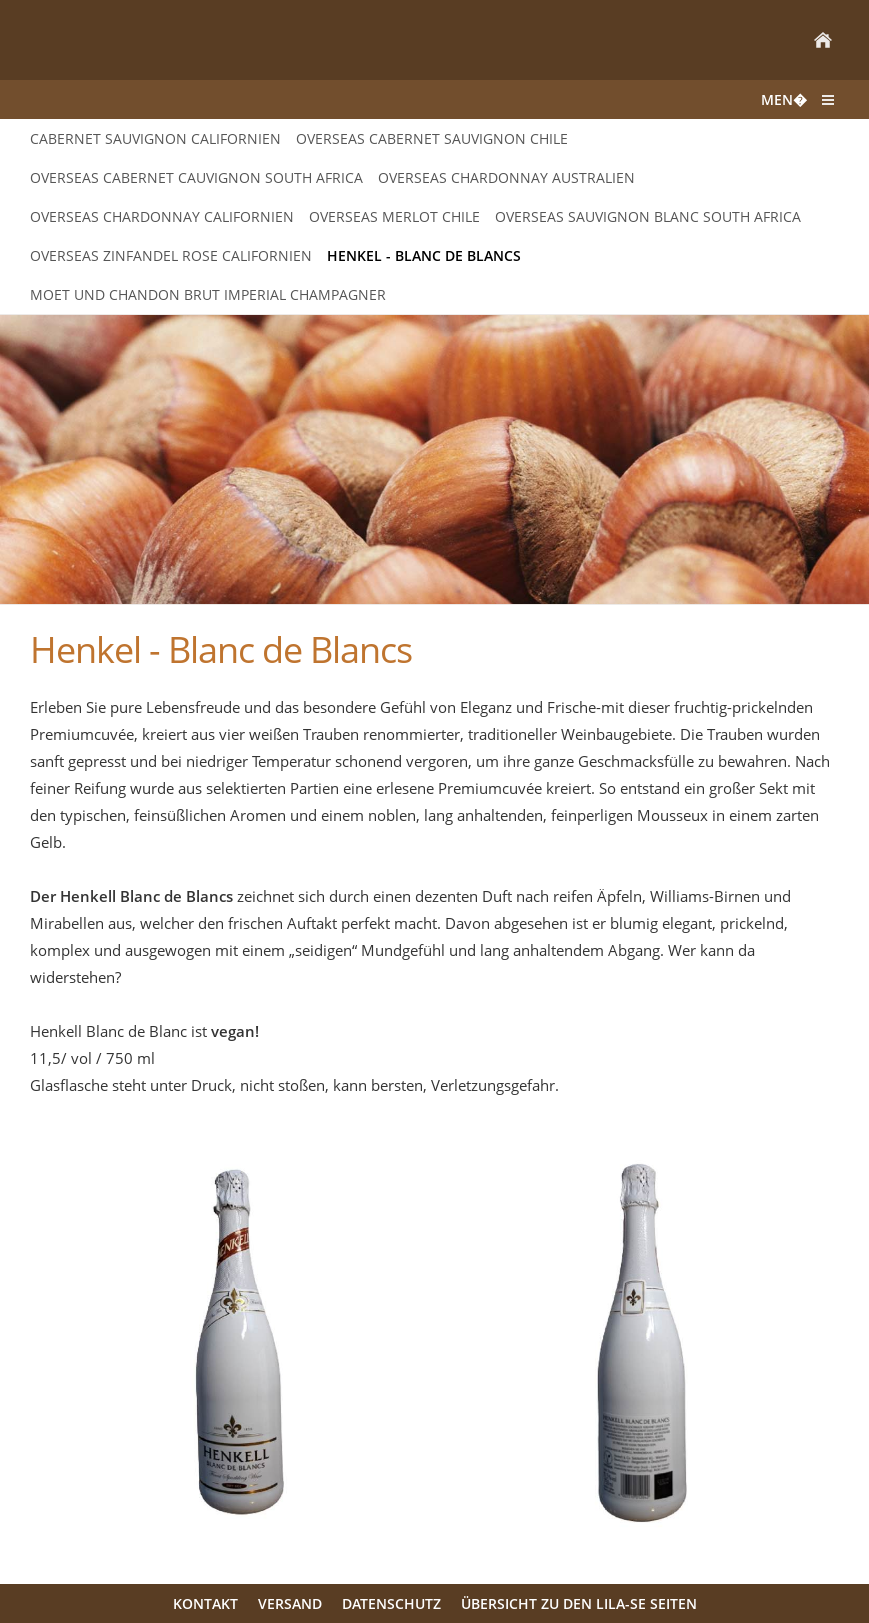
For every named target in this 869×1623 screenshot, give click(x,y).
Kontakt (205, 1603)
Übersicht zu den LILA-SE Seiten (579, 1603)
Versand (290, 1603)
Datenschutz (391, 1603)
